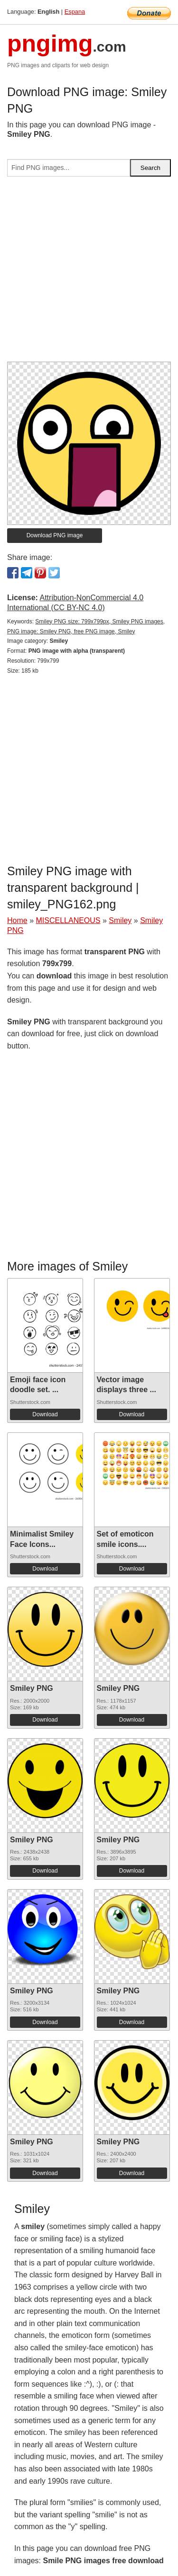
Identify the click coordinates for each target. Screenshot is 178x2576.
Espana (75, 11)
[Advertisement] (89, 273)
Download (44, 1414)
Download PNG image (55, 535)
